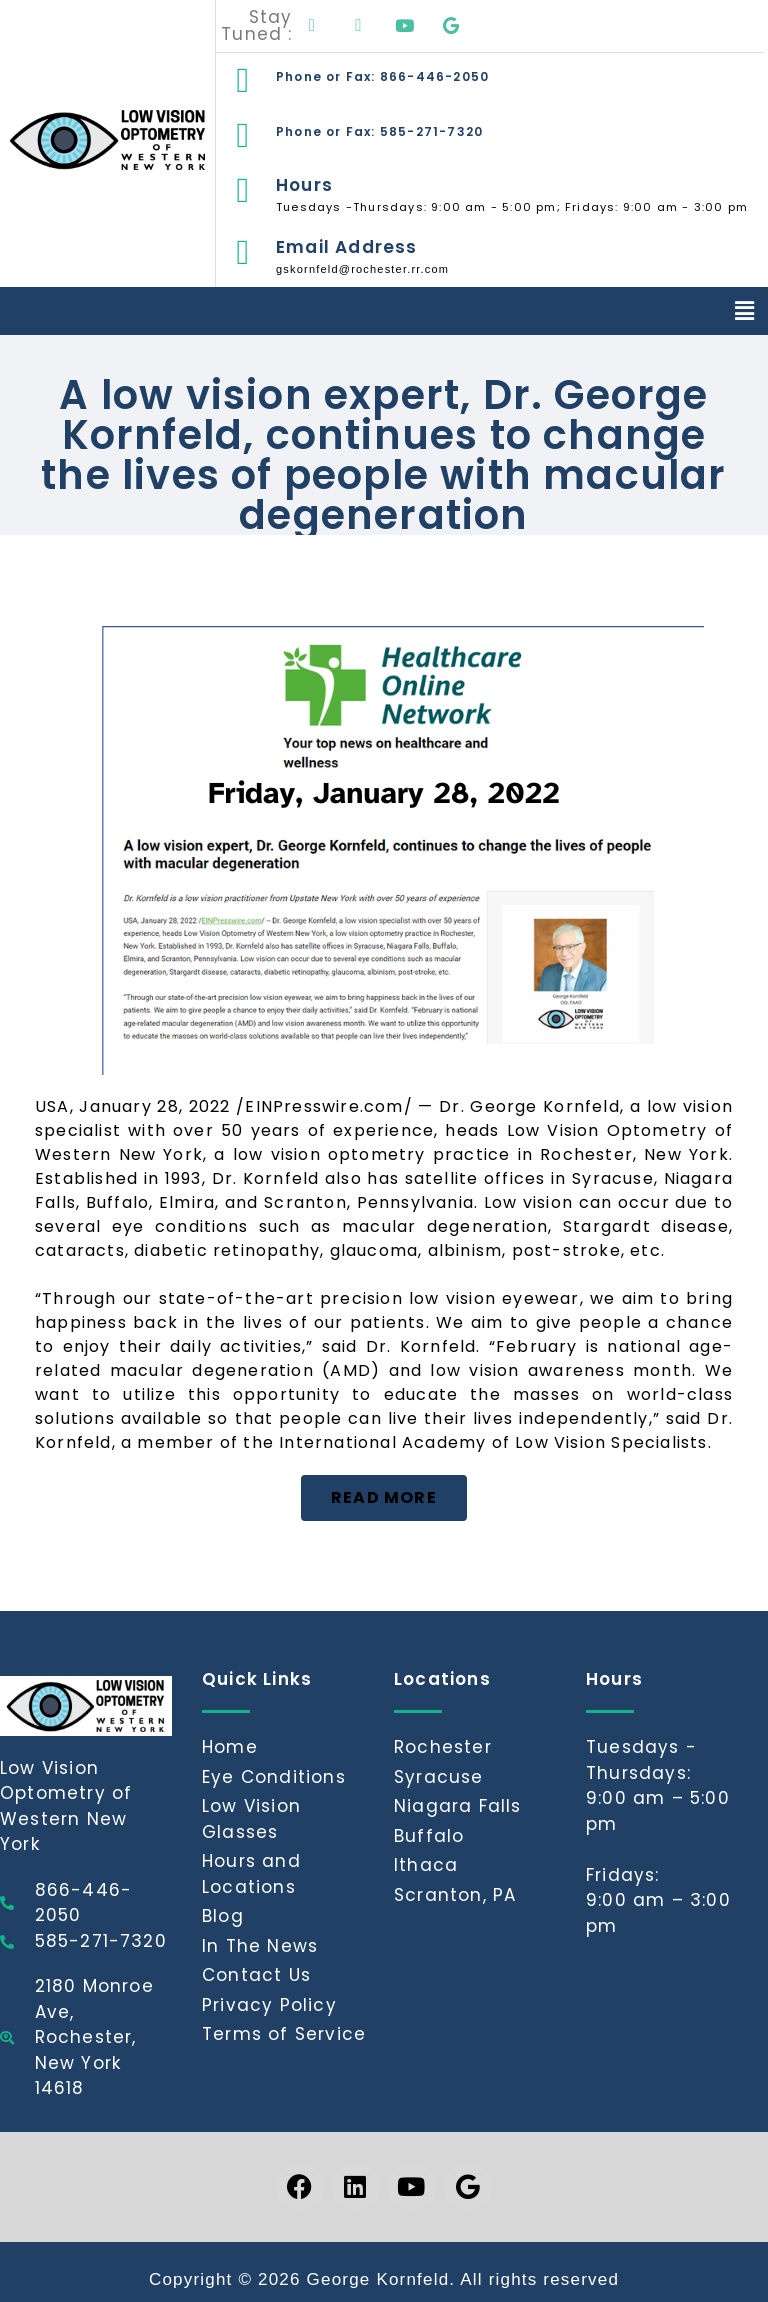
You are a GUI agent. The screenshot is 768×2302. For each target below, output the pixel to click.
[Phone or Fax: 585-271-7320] (243, 135)
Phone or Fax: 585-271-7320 (379, 131)
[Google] (451, 26)
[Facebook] (313, 26)
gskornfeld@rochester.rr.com (362, 269)
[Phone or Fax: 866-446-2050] (243, 80)
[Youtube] (405, 26)
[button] (745, 311)
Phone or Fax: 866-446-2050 (382, 76)
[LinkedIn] (359, 26)
